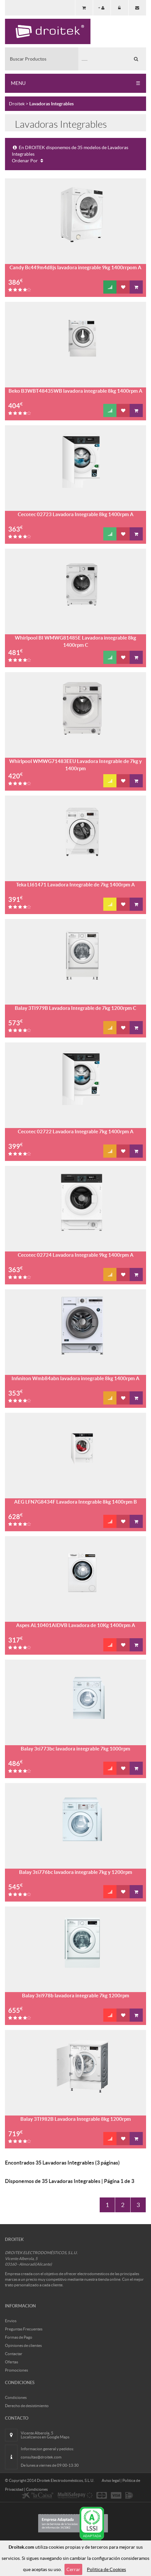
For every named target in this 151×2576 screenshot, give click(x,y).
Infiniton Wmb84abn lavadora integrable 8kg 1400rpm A (75, 1378)
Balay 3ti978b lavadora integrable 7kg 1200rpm (75, 1995)
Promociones (16, 2370)
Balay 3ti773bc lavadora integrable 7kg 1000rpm (75, 1748)
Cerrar (73, 2569)
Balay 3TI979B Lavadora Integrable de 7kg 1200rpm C (75, 1008)
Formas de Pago (18, 2337)
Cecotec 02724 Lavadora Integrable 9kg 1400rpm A (76, 1255)
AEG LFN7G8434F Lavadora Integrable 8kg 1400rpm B (75, 1502)
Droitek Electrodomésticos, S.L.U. (65, 2480)
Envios (10, 2321)
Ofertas (11, 2362)
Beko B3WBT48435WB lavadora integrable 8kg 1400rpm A (75, 391)
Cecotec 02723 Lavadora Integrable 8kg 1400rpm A (76, 514)
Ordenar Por (28, 160)
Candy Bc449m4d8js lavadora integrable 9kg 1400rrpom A (75, 267)
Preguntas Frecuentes (23, 2329)
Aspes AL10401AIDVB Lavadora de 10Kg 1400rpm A (75, 1625)
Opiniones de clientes (23, 2345)
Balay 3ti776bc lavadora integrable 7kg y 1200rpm (75, 1872)
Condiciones (16, 2397)
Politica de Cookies (106, 2569)
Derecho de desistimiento (27, 2406)
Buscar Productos (28, 59)
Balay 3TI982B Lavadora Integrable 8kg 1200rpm (75, 2119)
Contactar (13, 2354)
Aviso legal (111, 2480)
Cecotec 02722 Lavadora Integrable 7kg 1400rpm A (76, 1131)
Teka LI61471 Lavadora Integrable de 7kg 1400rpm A (75, 884)
